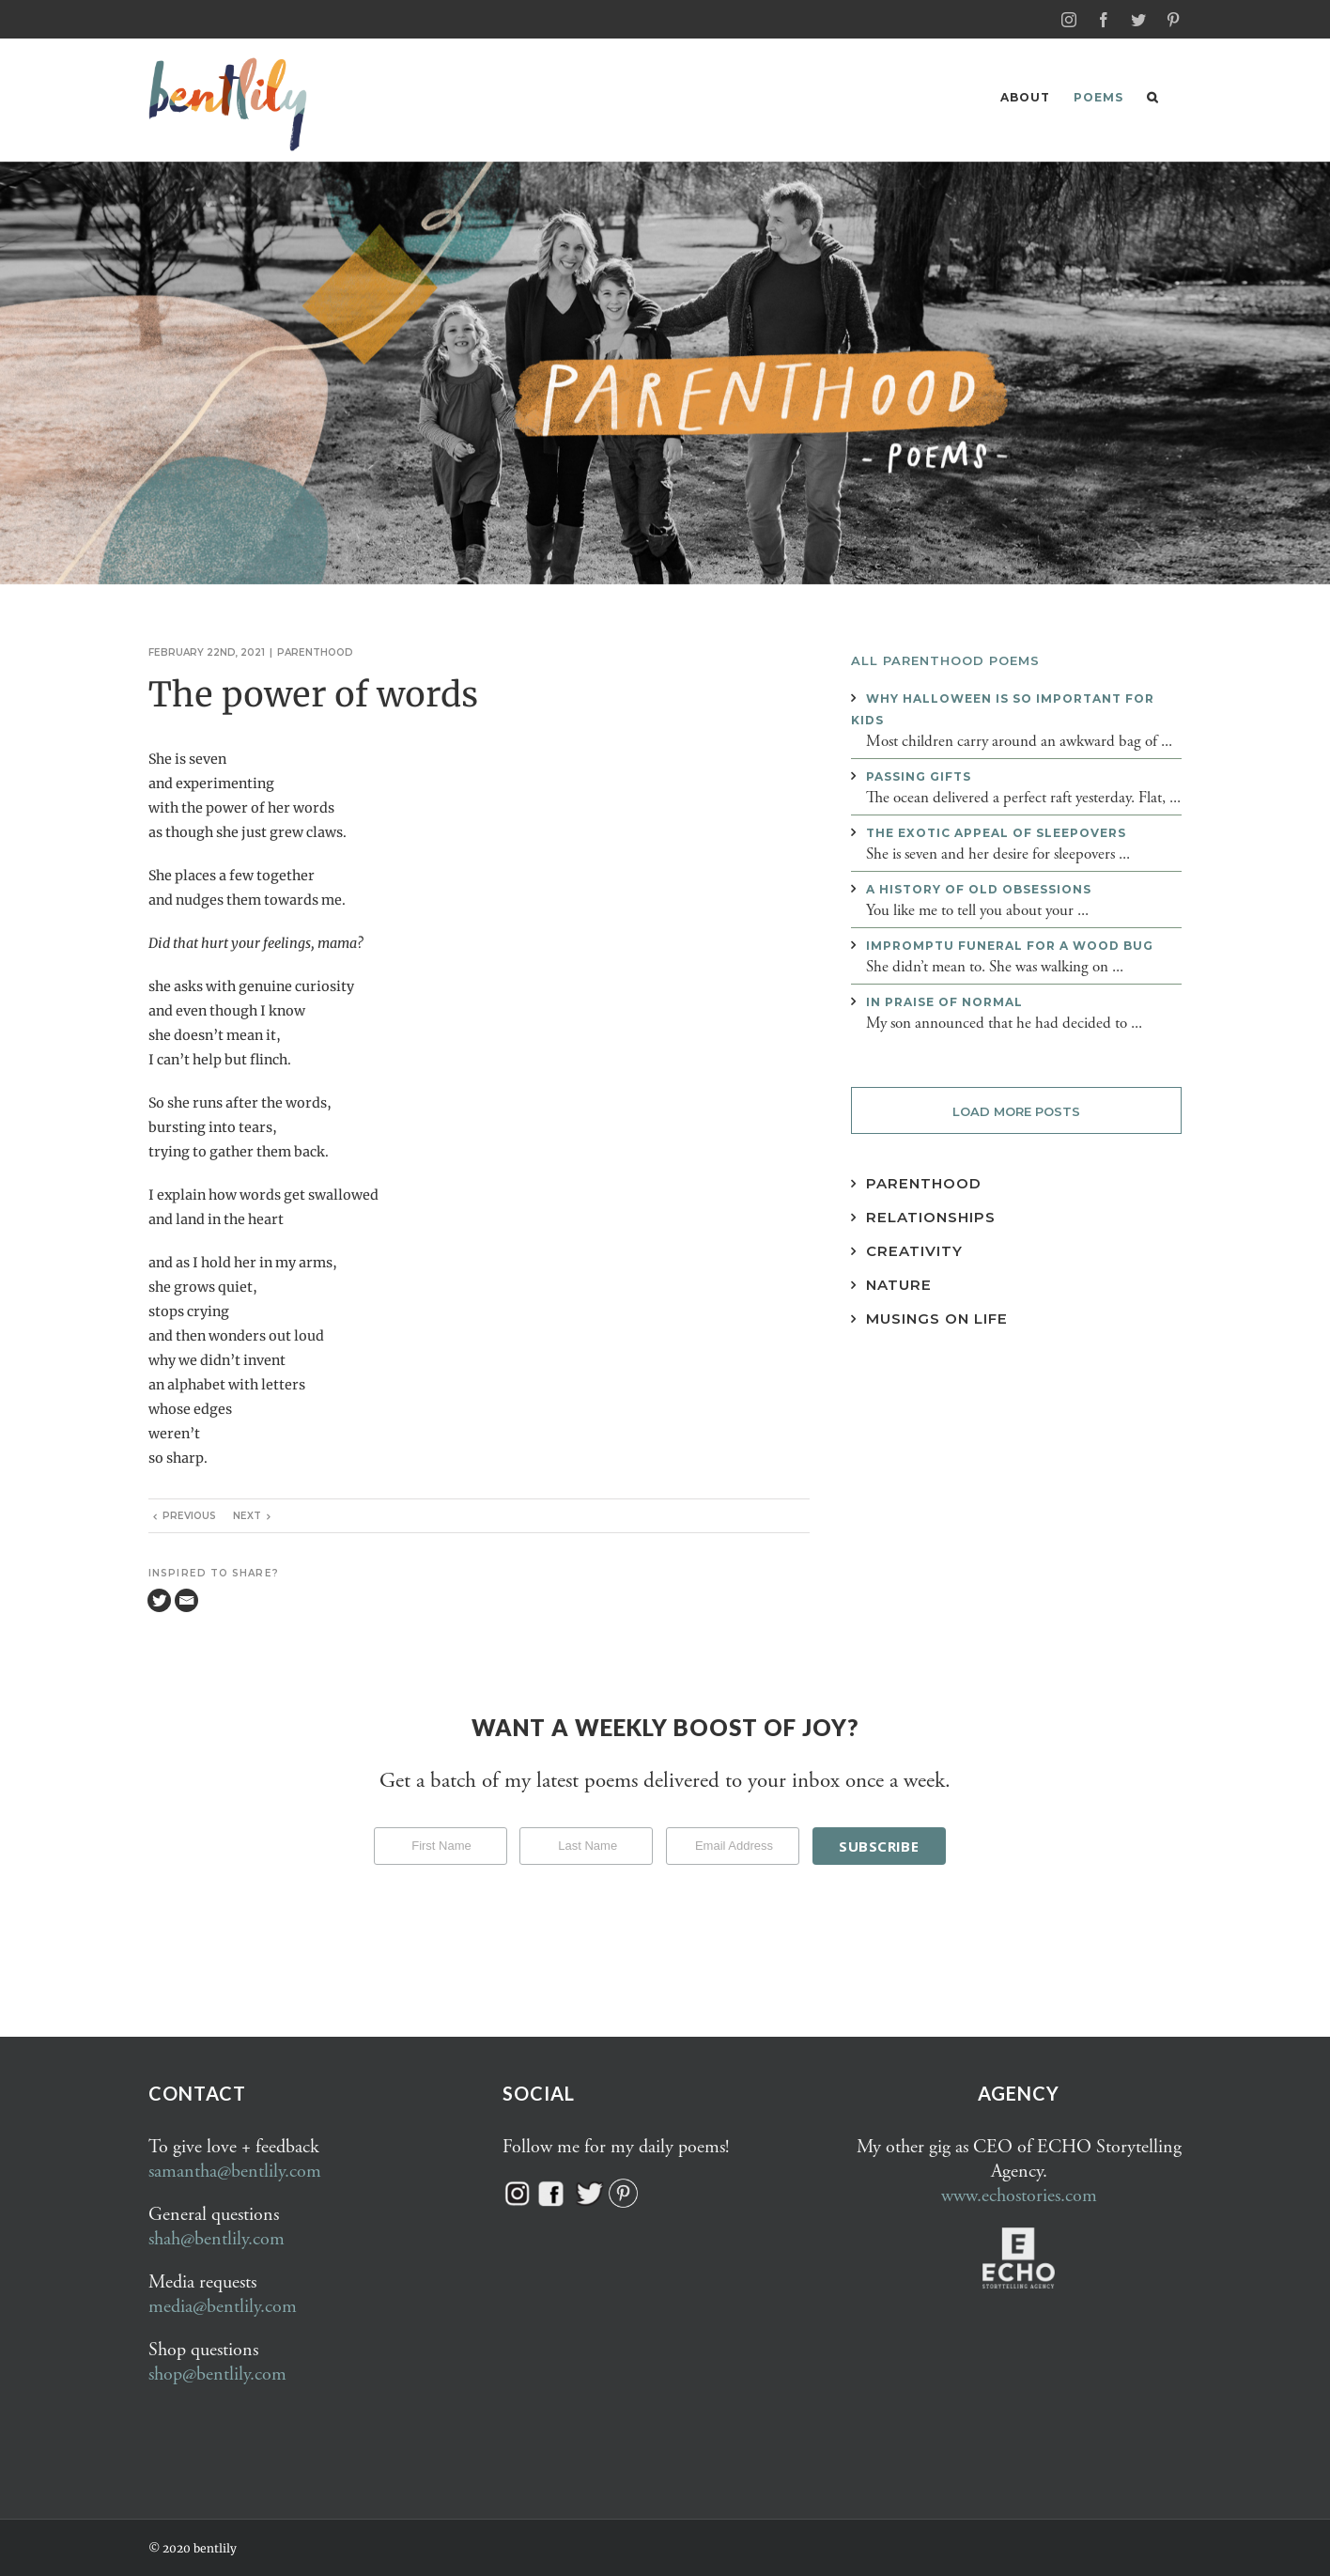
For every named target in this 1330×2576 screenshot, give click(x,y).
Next (247, 1515)
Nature (899, 1284)
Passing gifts (918, 775)
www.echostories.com (1019, 2195)
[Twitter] (159, 1599)
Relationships (931, 1216)
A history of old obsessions (978, 888)
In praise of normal (944, 1001)
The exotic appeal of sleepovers (996, 832)
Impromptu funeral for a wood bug (1009, 945)
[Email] (186, 1599)
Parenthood (315, 651)
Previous (189, 1515)
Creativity (914, 1250)
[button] (1152, 97)
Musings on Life (937, 1318)
